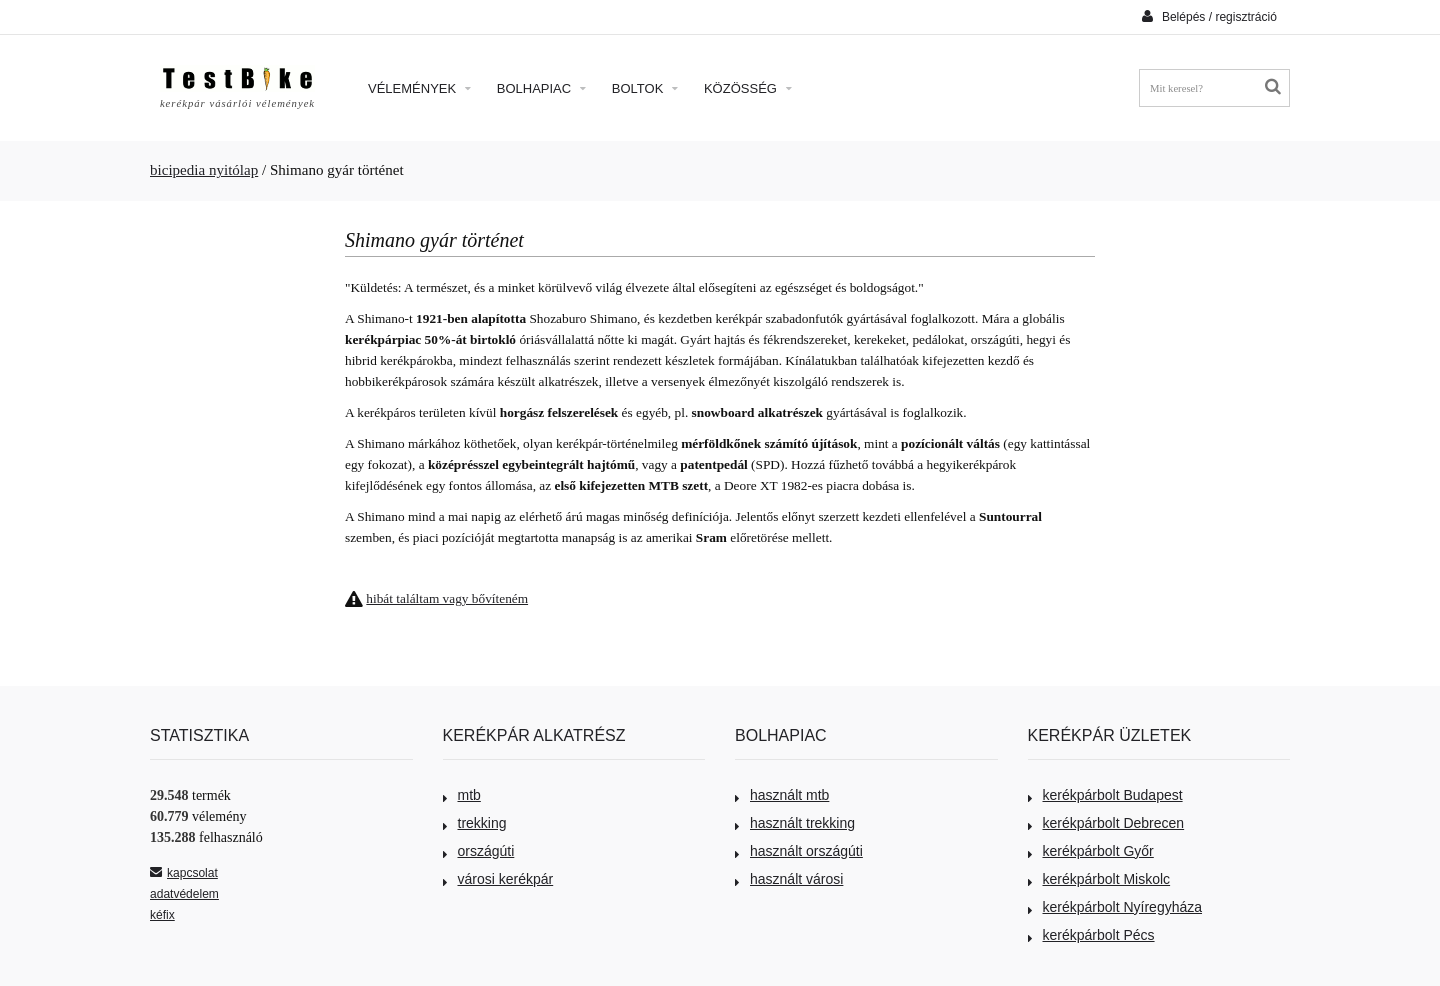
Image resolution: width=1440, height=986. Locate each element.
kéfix (162, 915)
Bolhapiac (541, 88)
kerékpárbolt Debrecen (1106, 823)
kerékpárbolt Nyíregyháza (1115, 907)
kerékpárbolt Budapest (1105, 795)
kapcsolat (184, 873)
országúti (479, 851)
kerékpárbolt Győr (1091, 851)
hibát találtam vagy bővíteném (447, 598)
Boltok (645, 88)
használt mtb (782, 795)
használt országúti (799, 851)
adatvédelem (184, 894)
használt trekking (795, 823)
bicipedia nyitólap (204, 170)
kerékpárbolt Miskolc (1099, 879)
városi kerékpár (498, 879)
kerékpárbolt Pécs (1091, 935)
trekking (475, 823)
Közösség (748, 88)
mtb (462, 795)
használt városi (789, 879)
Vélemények (419, 88)
